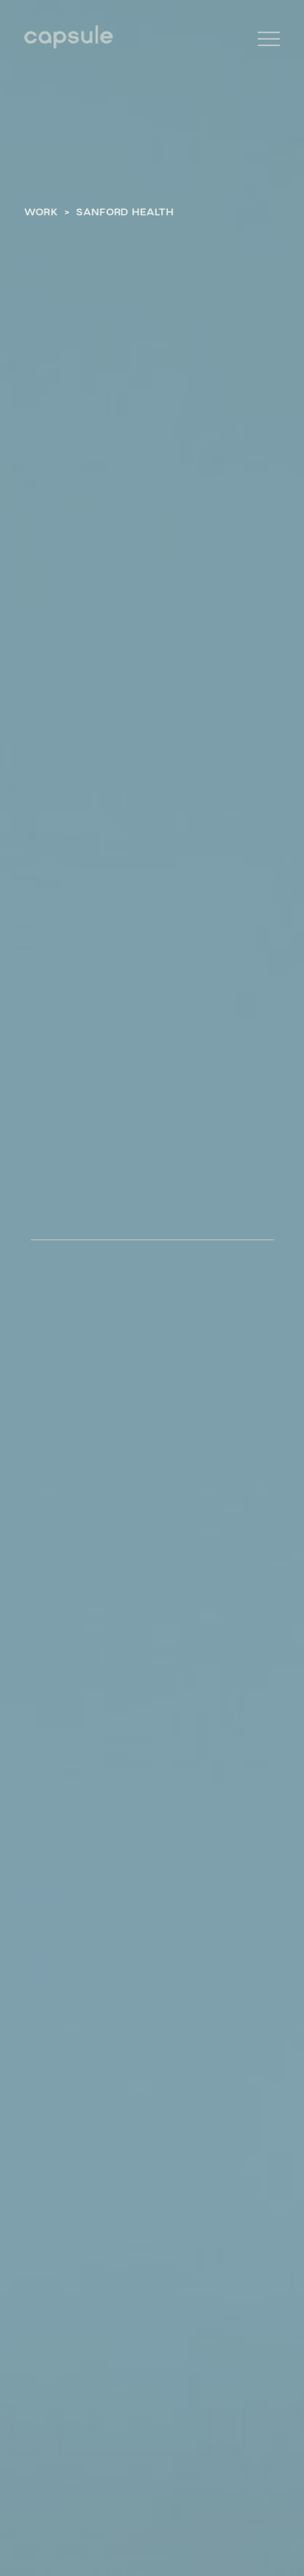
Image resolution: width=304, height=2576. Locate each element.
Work (41, 211)
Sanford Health (125, 211)
